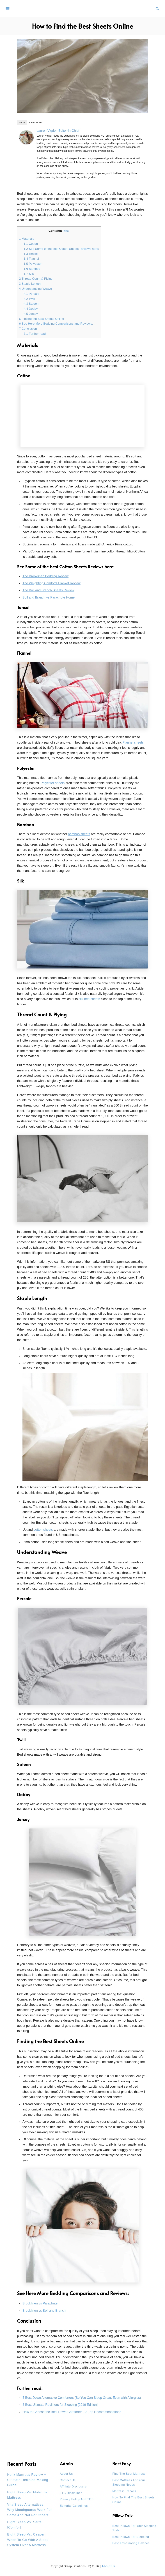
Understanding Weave (35, 288)
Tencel (31, 254)
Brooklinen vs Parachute (40, 2303)
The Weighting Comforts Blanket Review (51, 583)
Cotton (31, 243)
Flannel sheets (133, 742)
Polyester (33, 263)
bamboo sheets (79, 834)
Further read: (35, 333)
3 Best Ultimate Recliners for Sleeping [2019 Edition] (60, 2404)
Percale (31, 293)
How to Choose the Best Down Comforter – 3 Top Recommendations (71, 2412)
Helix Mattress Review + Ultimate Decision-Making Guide (27, 2480)
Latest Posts (35, 122)
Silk (29, 274)
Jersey (31, 313)
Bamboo (32, 268)
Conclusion (28, 328)
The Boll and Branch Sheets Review (48, 590)
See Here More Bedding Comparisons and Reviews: (56, 323)
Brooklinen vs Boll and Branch (44, 2310)
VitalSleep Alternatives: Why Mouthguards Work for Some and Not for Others (29, 2510)
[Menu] (7, 9)
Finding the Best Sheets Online (41, 318)
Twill (29, 299)
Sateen (31, 303)
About (22, 122)
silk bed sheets (89, 999)
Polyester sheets (53, 783)
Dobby (31, 308)
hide (66, 230)
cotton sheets (43, 1529)
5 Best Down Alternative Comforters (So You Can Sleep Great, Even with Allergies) (81, 2397)
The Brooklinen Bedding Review (45, 576)
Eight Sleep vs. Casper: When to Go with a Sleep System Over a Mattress (28, 2540)
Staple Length (30, 283)
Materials (26, 238)
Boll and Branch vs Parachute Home (48, 597)
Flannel (31, 258)
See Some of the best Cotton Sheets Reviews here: (61, 248)
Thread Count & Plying (35, 278)
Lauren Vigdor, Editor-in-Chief (57, 130)
